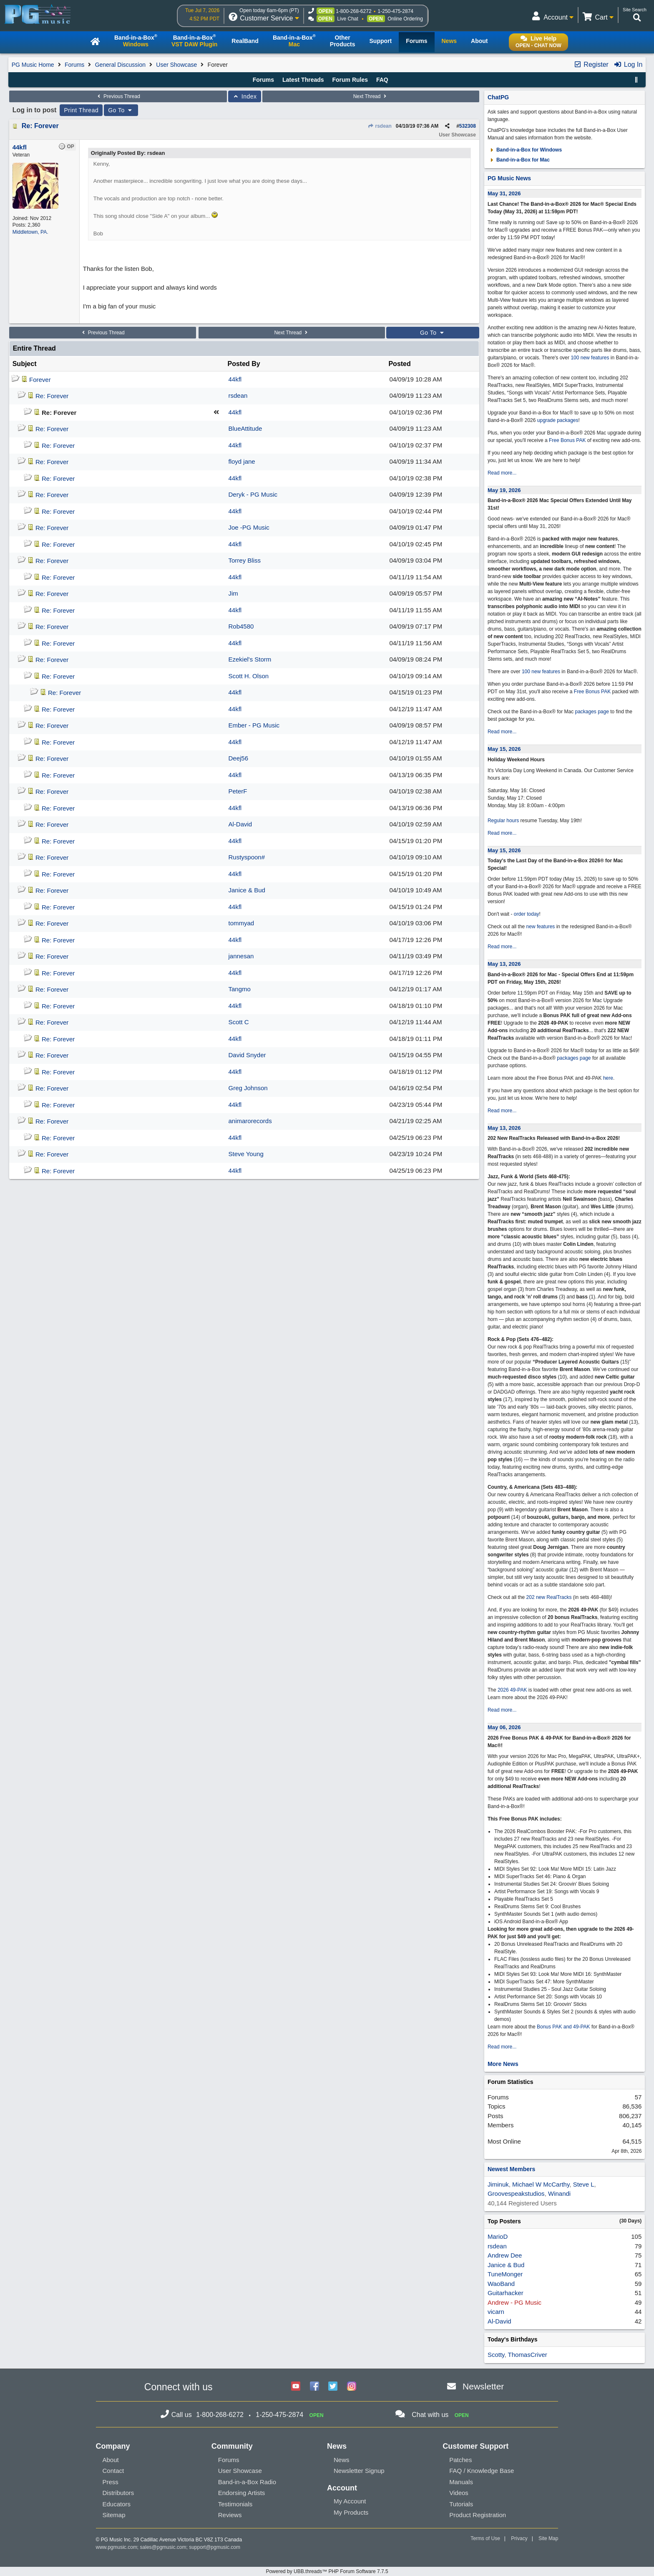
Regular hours (503, 820)
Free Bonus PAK (567, 440)
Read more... (502, 473)
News (342, 2459)
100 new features (590, 358)
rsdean (379, 126)
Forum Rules (350, 79)
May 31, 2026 (504, 193)
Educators (117, 2504)
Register (591, 64)
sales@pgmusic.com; (164, 2547)
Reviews (230, 2514)
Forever (40, 379)
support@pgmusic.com (214, 2547)
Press (110, 2481)
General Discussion (120, 64)
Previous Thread (118, 96)
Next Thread (370, 96)
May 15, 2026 (504, 749)
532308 (467, 126)
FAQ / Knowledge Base (481, 2470)
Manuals (461, 2481)
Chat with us (430, 2414)
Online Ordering (405, 19)
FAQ (382, 79)
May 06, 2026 (504, 1727)
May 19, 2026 (504, 490)
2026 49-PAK (512, 1690)
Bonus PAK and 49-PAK (563, 2027)
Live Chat (347, 19)
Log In (628, 64)
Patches (460, 2459)
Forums (74, 64)
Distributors (118, 2492)
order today (526, 914)
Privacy (519, 2538)
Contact (113, 2470)
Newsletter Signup (359, 2470)
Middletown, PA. (30, 232)
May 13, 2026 (504, 964)
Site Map (548, 2538)
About (111, 2459)
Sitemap (114, 2514)
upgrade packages (557, 420)
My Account (350, 2501)
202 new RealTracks (549, 1597)
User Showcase (176, 64)
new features (540, 926)
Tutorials (461, 2504)
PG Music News (509, 178)
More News (503, 2064)
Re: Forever (40, 125)
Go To (121, 110)
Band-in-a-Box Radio (247, 2481)
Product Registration (477, 2514)
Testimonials (235, 2504)
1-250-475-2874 (395, 11)
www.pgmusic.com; (117, 2547)
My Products (351, 2512)
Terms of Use (485, 2538)
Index (244, 96)
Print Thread (81, 110)
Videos (458, 2492)
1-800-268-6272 (353, 11)
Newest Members (511, 2169)
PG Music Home (33, 64)
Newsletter (483, 2386)
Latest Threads (303, 79)
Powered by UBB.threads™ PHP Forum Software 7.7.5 (327, 2571)
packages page (592, 712)
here (608, 1078)
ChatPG (498, 97)
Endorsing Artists (241, 2492)
